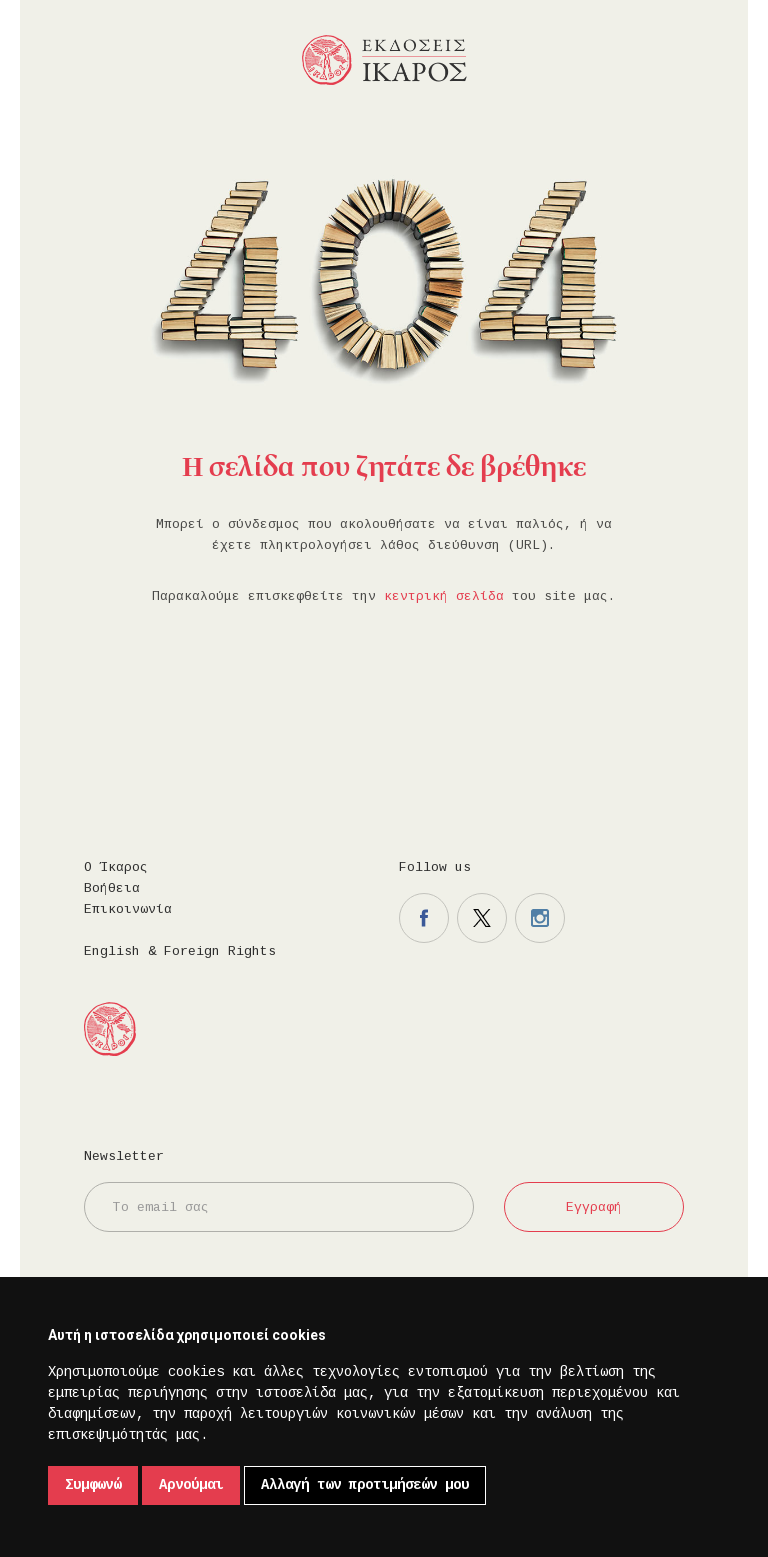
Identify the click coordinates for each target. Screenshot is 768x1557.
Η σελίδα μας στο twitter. (482, 918)
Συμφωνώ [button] (93, 1485)
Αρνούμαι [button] (191, 1485)
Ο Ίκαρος (116, 867)
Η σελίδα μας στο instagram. (540, 918)
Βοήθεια (112, 888)
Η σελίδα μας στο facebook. (424, 918)
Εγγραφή (594, 1207)
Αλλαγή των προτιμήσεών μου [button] (365, 1485)
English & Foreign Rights (180, 951)
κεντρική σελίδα (444, 596)
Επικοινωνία (128, 909)
